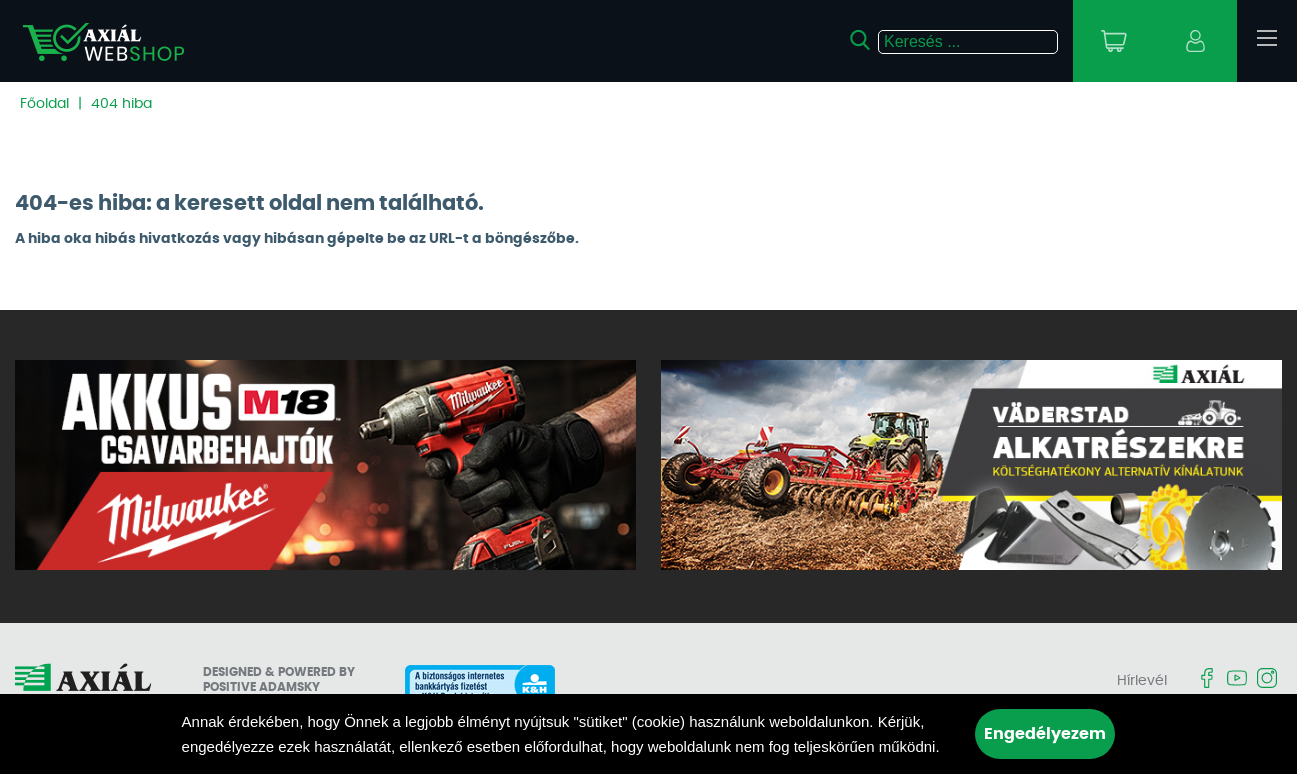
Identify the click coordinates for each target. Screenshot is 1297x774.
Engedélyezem (1045, 734)
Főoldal (44, 104)
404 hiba (121, 104)
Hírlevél (1142, 681)
